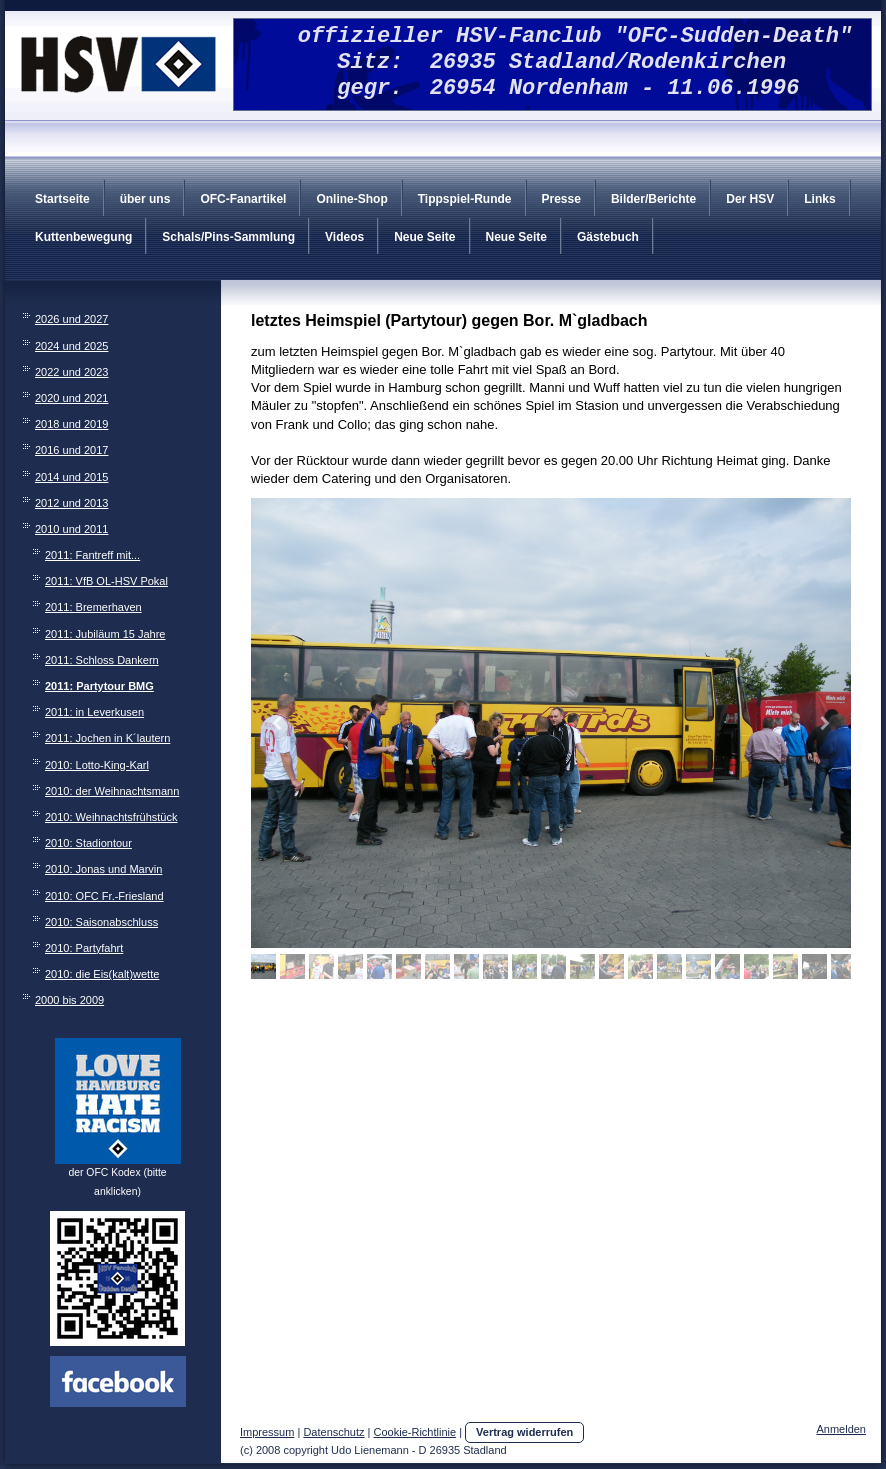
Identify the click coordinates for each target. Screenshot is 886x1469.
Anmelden (841, 1429)
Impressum (267, 1432)
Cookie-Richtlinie (415, 1432)
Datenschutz (333, 1432)
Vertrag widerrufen (524, 1432)
